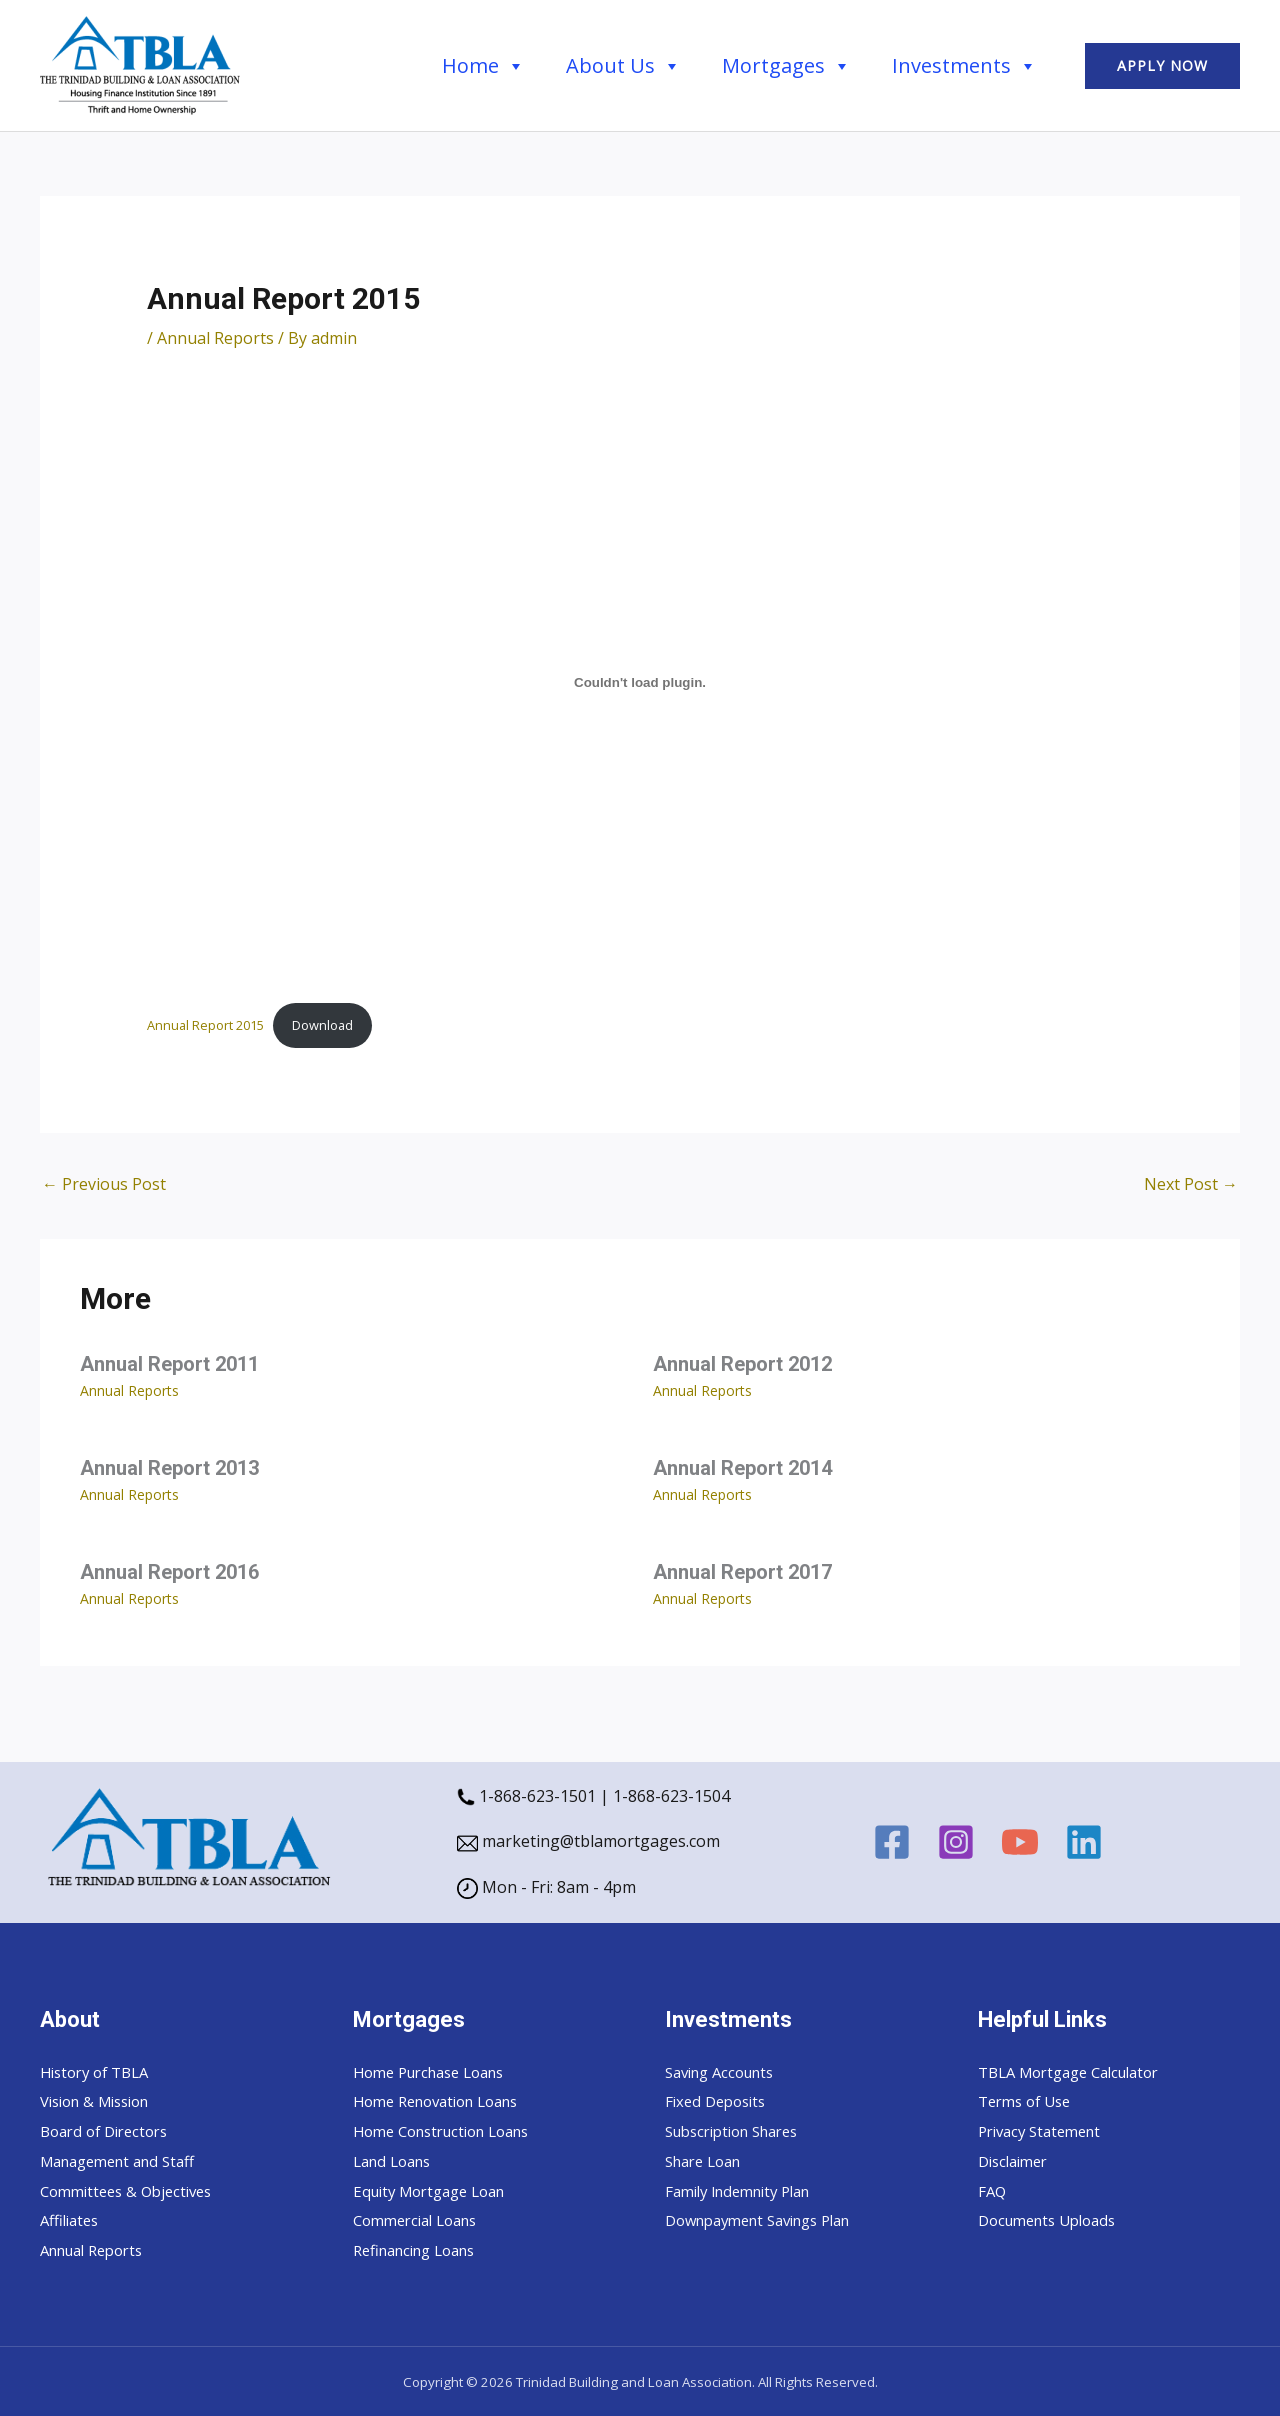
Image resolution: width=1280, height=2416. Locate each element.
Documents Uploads (1054, 2220)
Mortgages (786, 66)
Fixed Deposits (719, 2101)
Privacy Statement (1045, 2131)
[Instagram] (956, 1842)
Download (322, 1025)
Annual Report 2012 (742, 1364)
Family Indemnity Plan (746, 2191)
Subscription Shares (740, 2131)
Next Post (1191, 1184)
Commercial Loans (422, 2220)
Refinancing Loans (422, 2250)
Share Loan (708, 2161)
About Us (623, 66)
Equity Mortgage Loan (437, 2191)
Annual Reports (215, 338)
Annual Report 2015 (205, 1025)
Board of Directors (110, 2131)
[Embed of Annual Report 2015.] (640, 683)
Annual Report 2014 (742, 1468)
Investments (964, 66)
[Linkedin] (1084, 1842)
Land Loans (396, 2161)
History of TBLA (100, 2072)
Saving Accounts (726, 2072)
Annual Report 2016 (169, 1572)
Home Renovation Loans (445, 2101)
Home (483, 66)
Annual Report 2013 (169, 1468)
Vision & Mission (102, 2101)
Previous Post (104, 1184)
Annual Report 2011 (169, 1364)
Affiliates (72, 2220)
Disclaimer (1017, 2161)
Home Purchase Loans (437, 2072)
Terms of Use (1029, 2101)
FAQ (993, 2191)
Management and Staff (126, 2161)
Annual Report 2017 (742, 1572)
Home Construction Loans (451, 2131)
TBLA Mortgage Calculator (1078, 2072)
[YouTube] (1020, 1842)
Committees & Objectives (133, 2191)
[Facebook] (892, 1842)
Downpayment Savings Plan (769, 2220)
